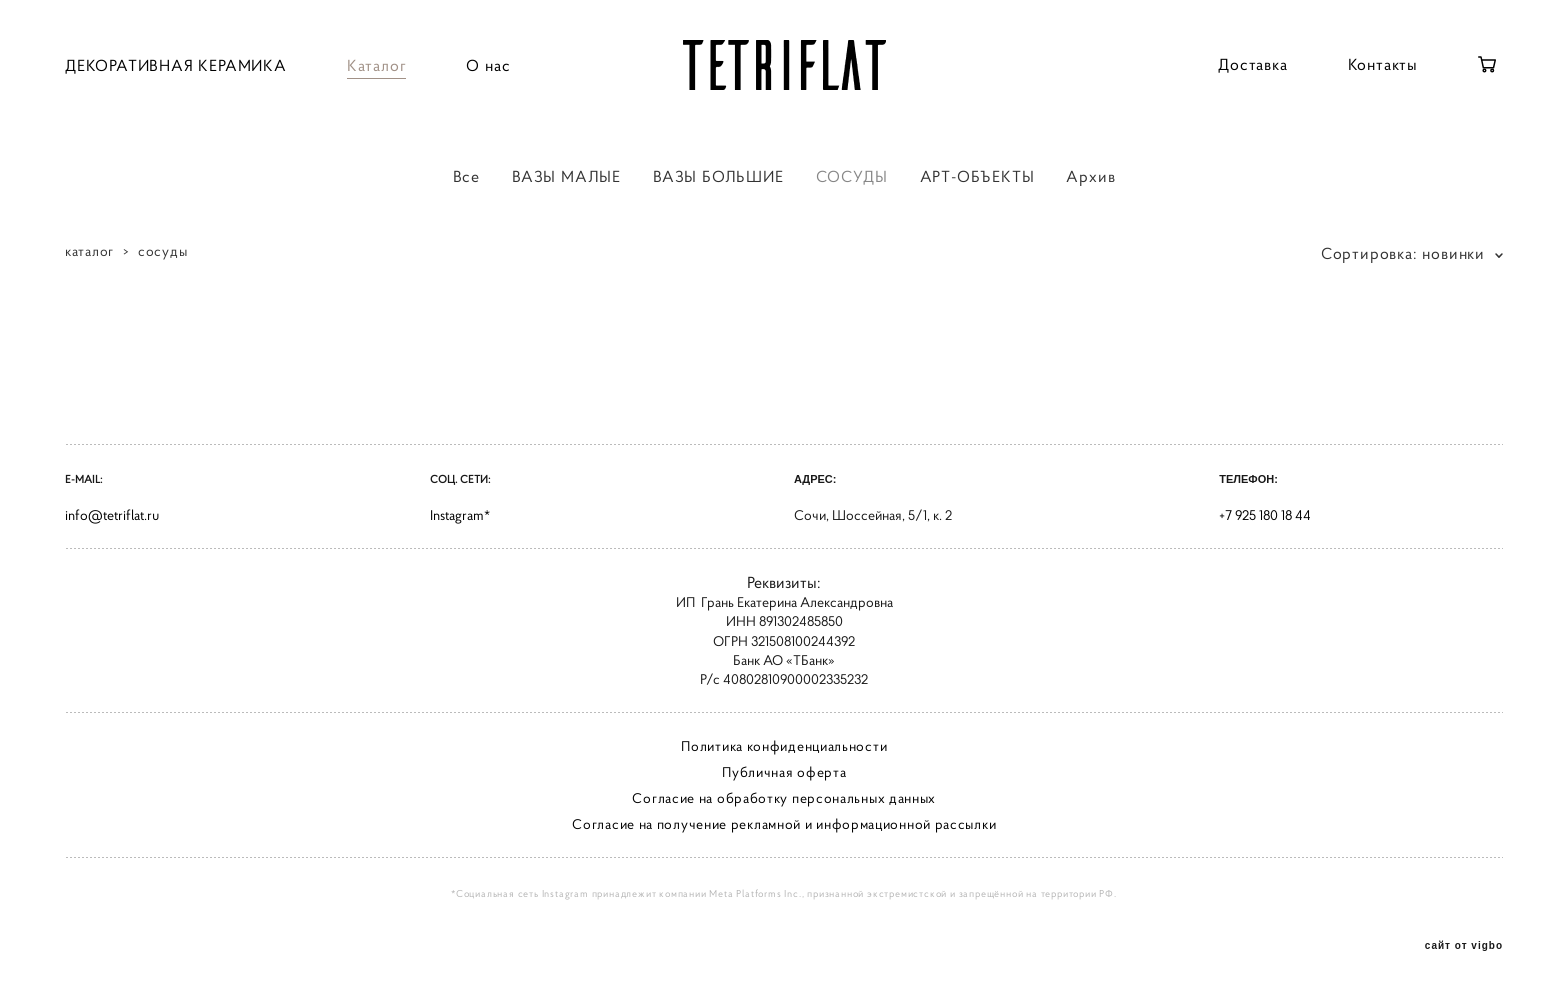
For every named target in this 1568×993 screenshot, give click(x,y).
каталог (89, 251)
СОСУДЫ (852, 176)
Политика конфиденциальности (784, 746)
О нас (488, 65)
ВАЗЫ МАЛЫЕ (566, 176)
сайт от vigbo (1464, 946)
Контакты (1383, 64)
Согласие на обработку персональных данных (784, 798)
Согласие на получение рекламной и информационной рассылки (784, 824)
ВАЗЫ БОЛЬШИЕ (718, 176)
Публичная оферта (784, 772)
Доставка (1252, 64)
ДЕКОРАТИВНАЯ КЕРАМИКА (176, 65)
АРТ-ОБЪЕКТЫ (977, 176)
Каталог (377, 65)
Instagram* (460, 515)
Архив (1090, 176)
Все (466, 176)
